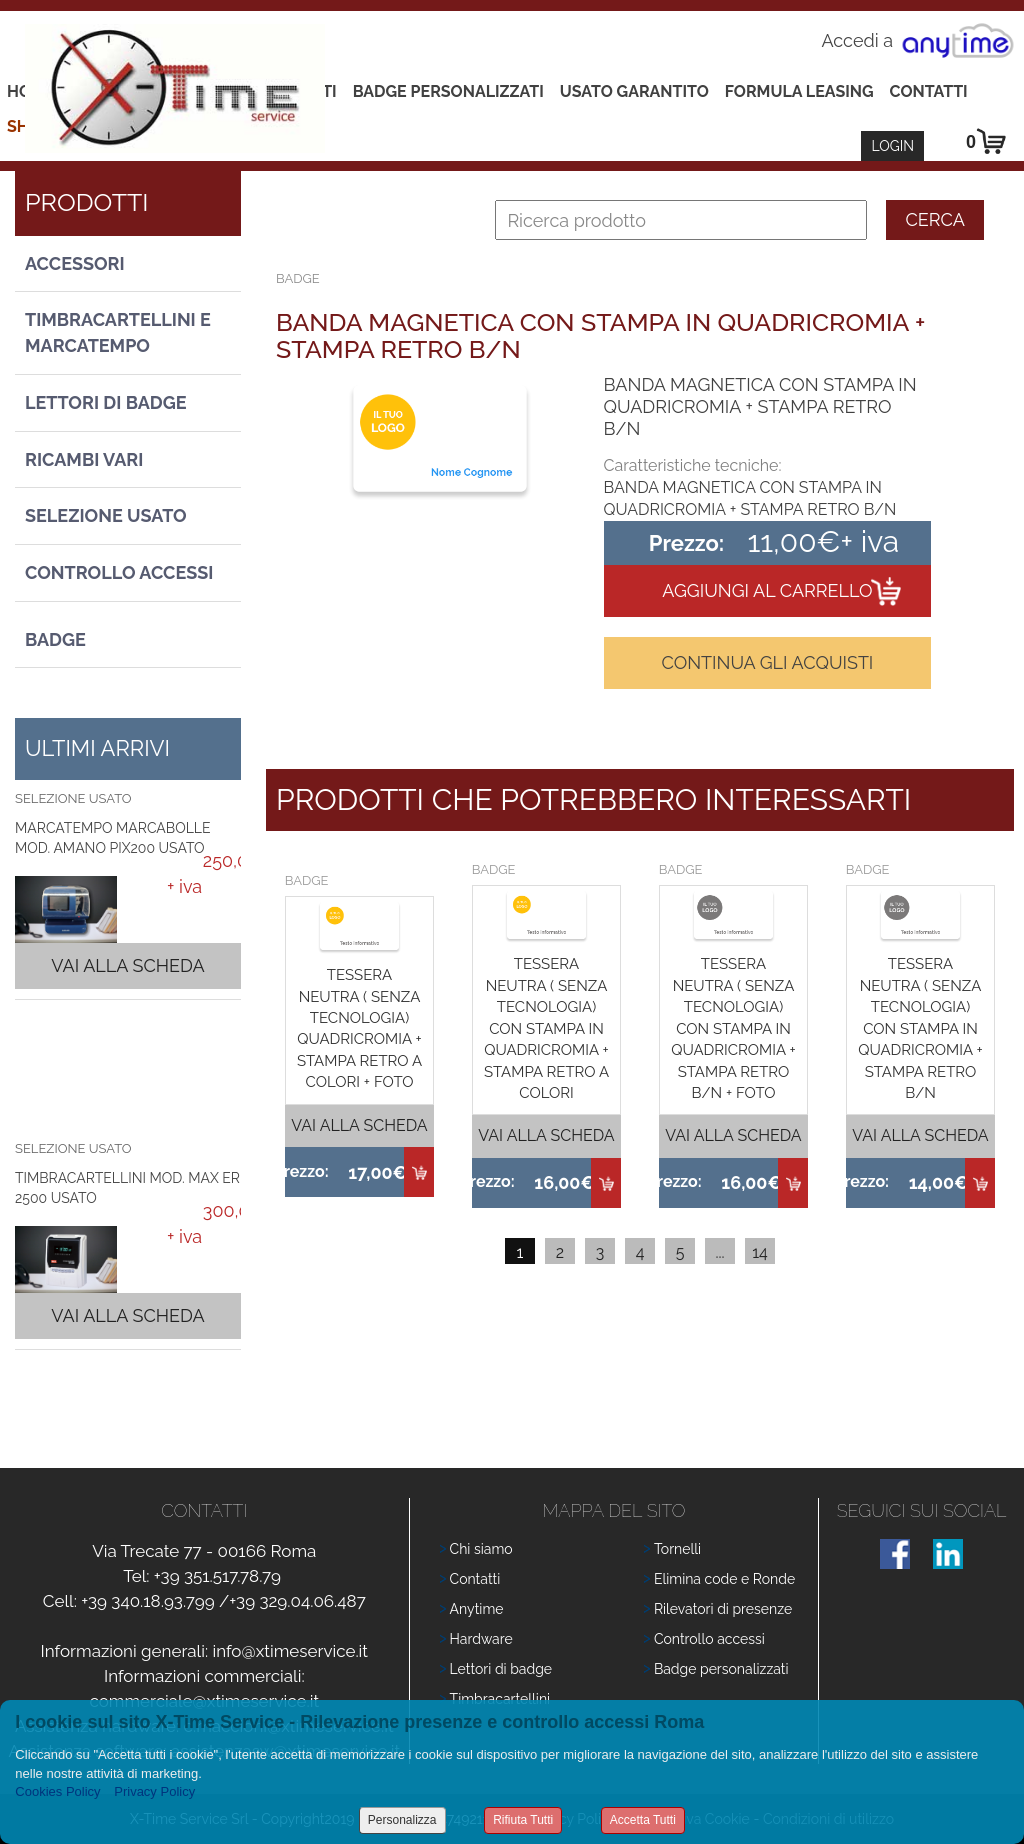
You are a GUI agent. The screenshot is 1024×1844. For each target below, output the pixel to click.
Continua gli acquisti (767, 662)
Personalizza (402, 1820)
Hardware (481, 1639)
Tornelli (677, 1549)
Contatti (929, 91)
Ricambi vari (84, 459)
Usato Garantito (634, 91)
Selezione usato (106, 515)
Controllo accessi (709, 1639)
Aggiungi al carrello (767, 590)
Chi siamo (481, 1549)
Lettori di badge (501, 1669)
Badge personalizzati (721, 1669)
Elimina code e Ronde (724, 1579)
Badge (55, 639)
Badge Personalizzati (448, 91)
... (719, 1252)
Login (892, 146)
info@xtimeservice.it (290, 1651)
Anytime (477, 1609)
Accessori (75, 263)
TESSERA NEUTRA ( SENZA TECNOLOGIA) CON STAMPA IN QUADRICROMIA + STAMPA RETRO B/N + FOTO (733, 1028)
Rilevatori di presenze (723, 1609)
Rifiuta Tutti (523, 1820)
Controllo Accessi (119, 572)
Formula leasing (799, 91)
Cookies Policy (57, 1791)
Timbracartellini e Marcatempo (118, 332)
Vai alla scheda (127, 965)
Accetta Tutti (643, 1820)
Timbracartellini (500, 1699)
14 (760, 1252)
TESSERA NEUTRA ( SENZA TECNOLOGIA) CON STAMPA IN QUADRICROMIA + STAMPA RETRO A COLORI (546, 1028)
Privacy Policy (154, 1791)
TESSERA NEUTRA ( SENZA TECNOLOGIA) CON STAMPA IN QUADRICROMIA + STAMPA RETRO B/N (920, 1028)
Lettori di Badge (106, 402)
